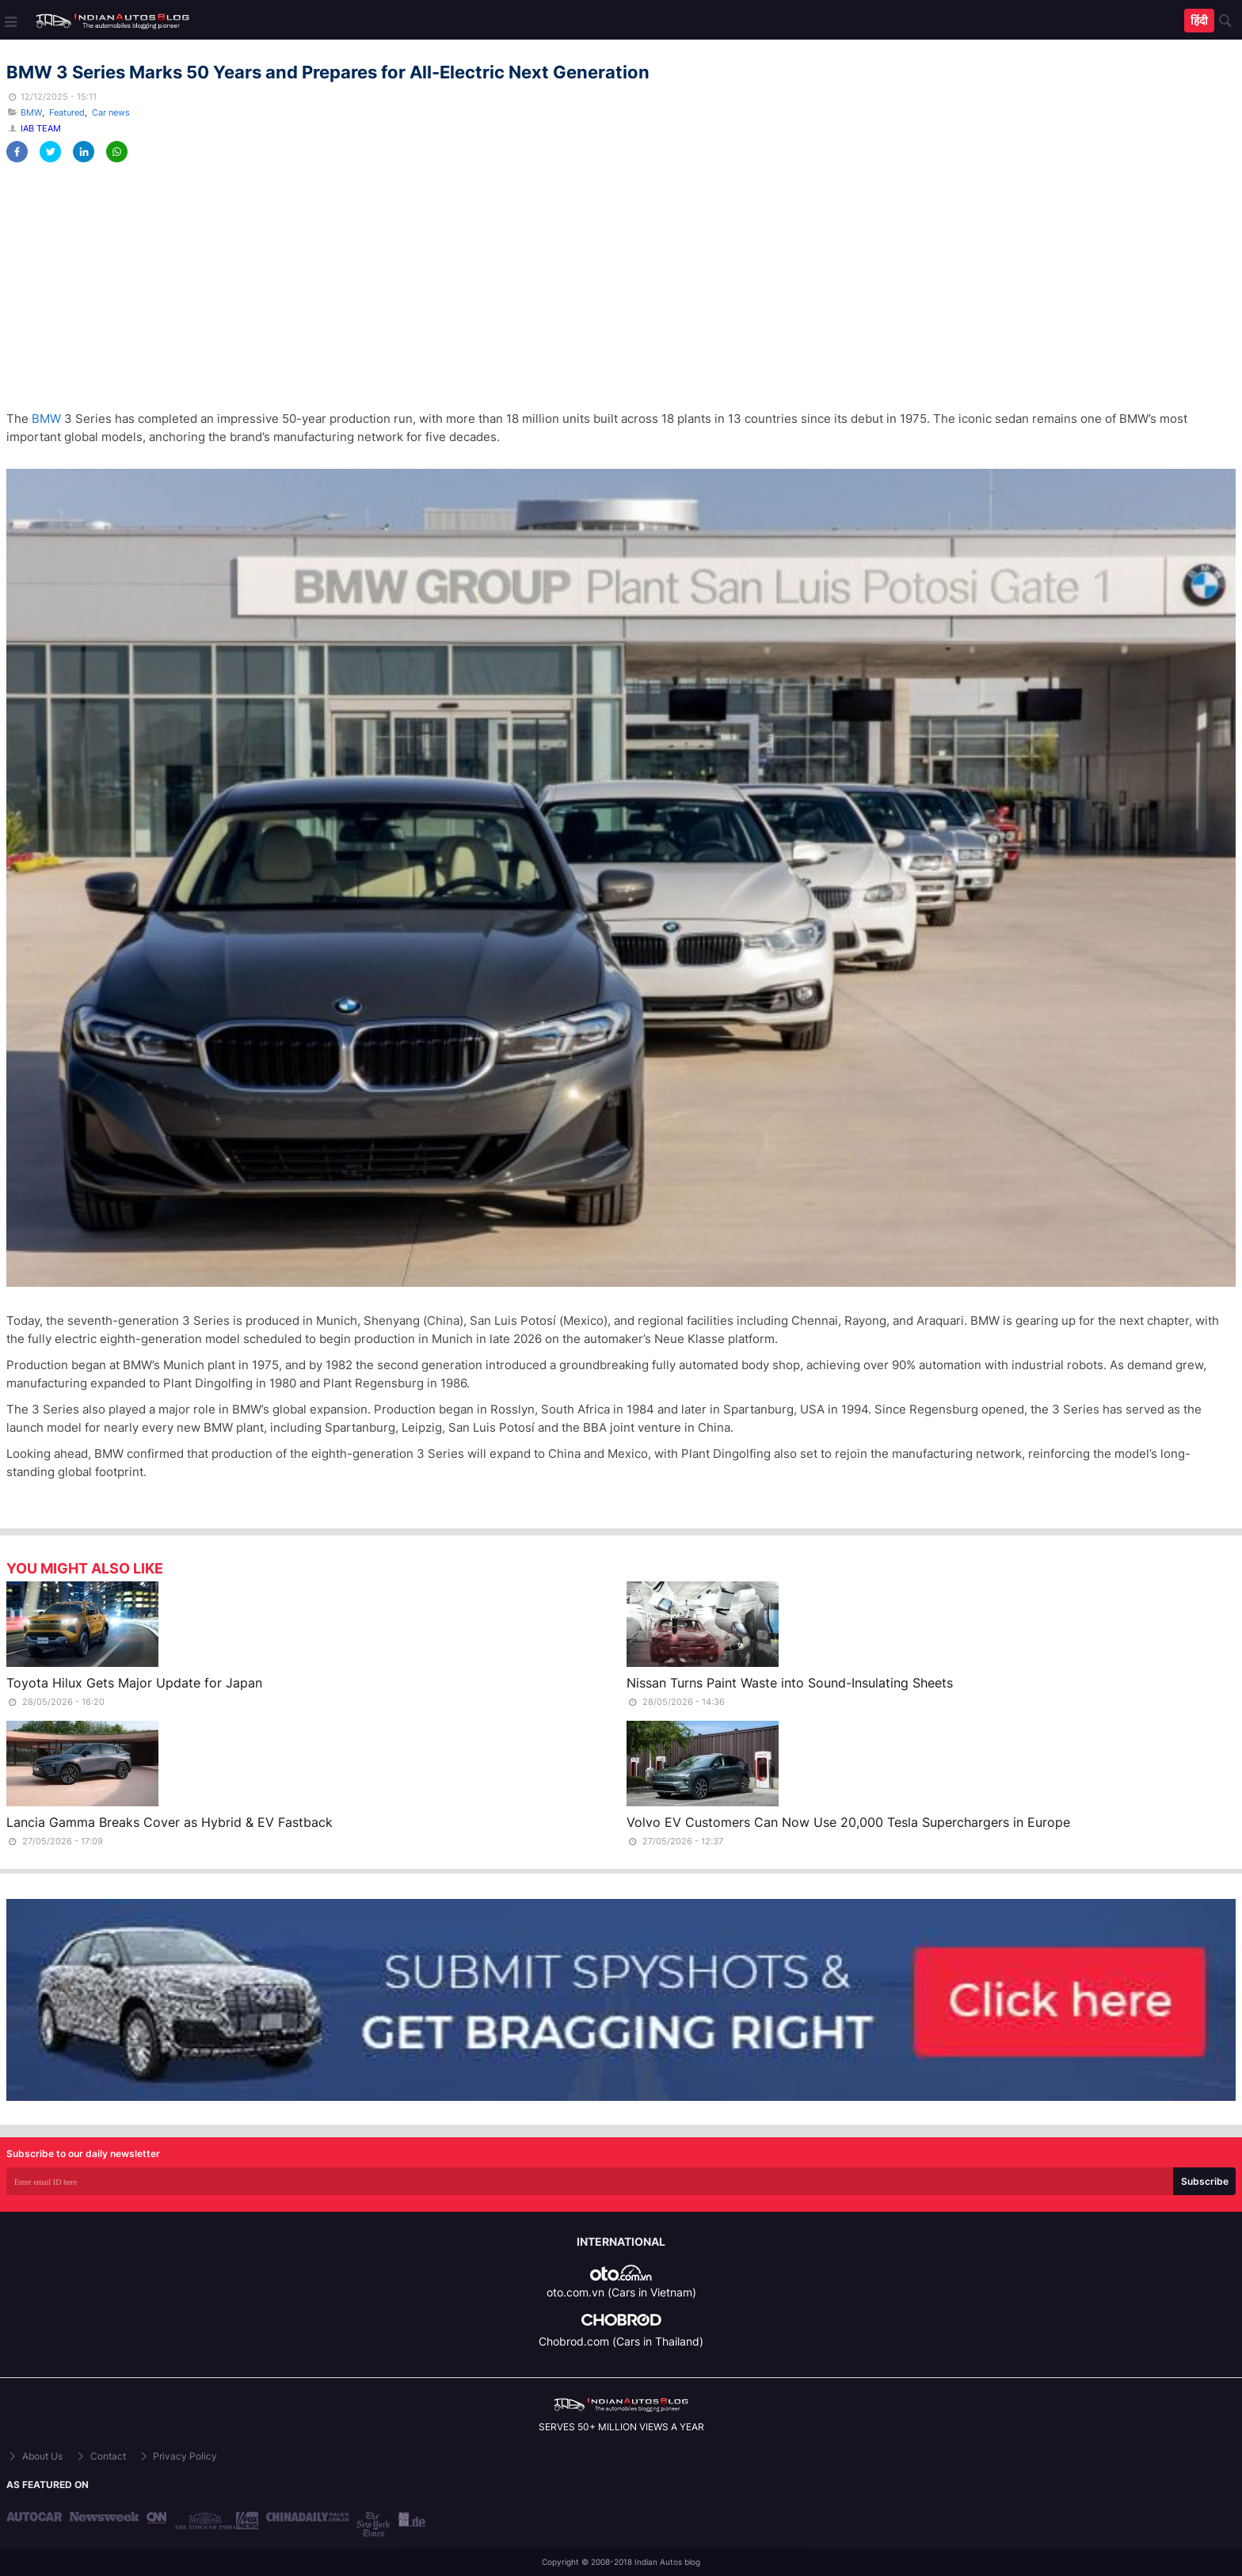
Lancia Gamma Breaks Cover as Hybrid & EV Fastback (169, 1822)
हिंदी (1199, 20)
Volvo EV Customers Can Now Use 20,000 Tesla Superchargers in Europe (848, 1822)
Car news (111, 112)
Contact (100, 2456)
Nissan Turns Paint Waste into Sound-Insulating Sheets (790, 1683)
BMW (31, 112)
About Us (34, 2456)
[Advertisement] (481, 287)
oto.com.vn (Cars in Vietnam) (621, 2292)
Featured (67, 112)
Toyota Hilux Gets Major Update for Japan (134, 1683)
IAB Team (41, 128)
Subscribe (1205, 2181)
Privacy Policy (178, 2456)
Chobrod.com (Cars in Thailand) (621, 2341)
